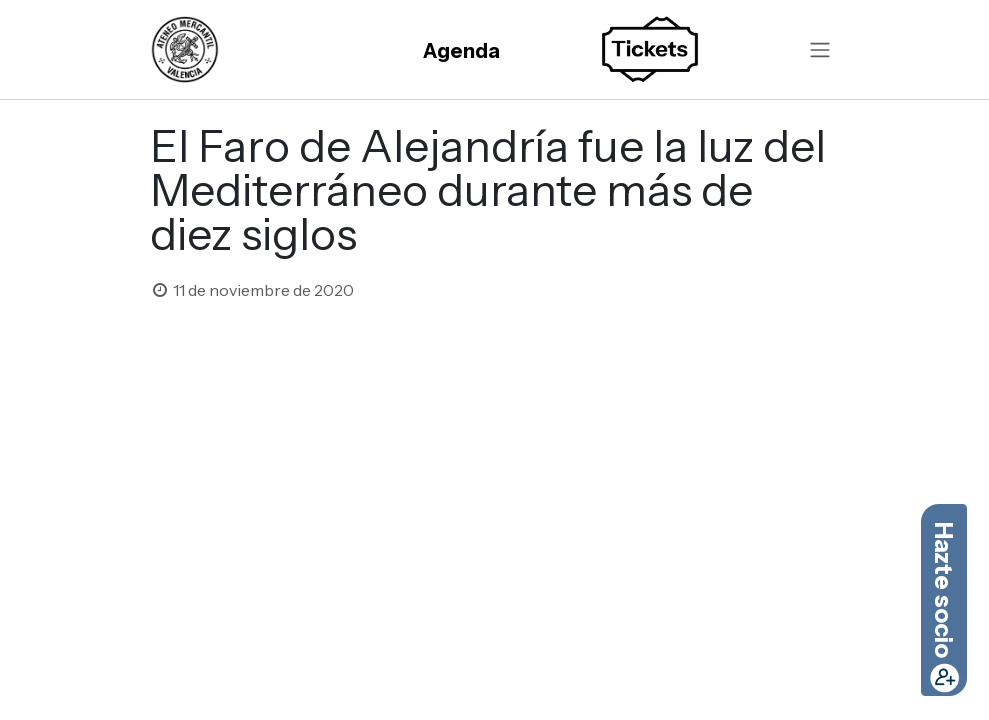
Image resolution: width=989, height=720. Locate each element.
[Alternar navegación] (820, 50)
